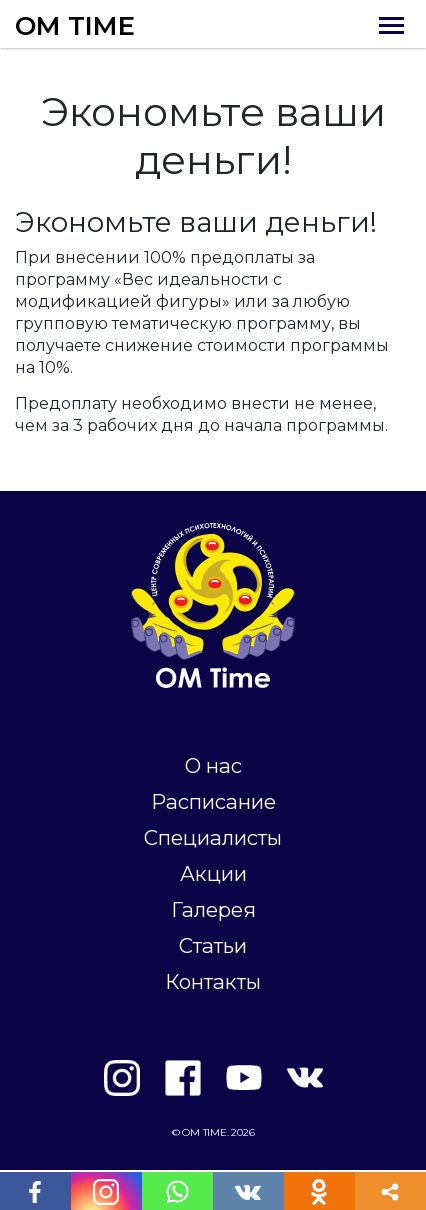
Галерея (213, 909)
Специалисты (213, 837)
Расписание (213, 801)
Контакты (213, 981)
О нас (213, 765)
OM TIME (75, 26)
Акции (213, 873)
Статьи (213, 945)
